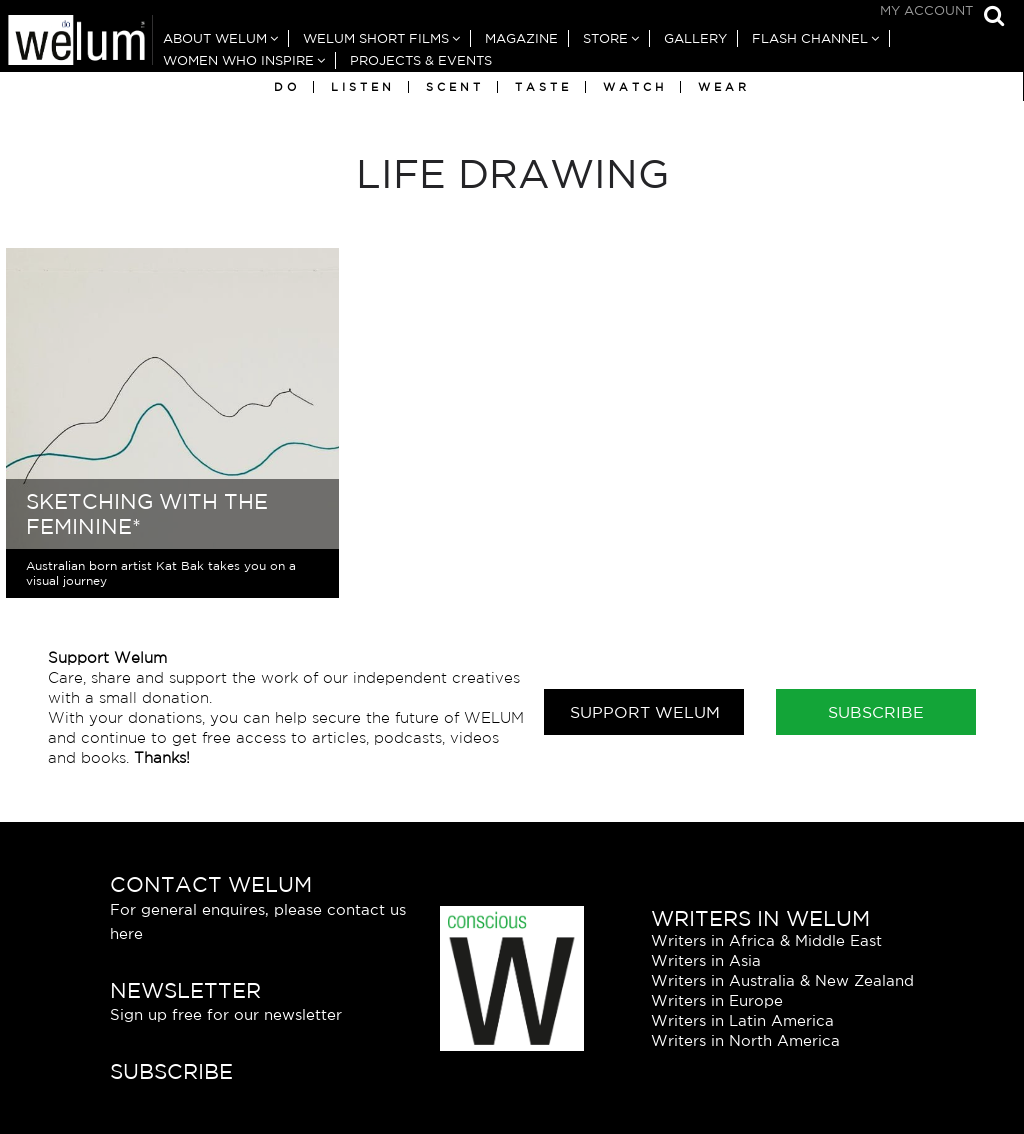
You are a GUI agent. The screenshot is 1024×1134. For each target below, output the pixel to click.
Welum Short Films (376, 38)
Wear (724, 87)
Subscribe (876, 712)
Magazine (521, 38)
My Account (926, 10)
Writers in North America (745, 1040)
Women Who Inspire (238, 60)
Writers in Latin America (742, 1020)
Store (605, 38)
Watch (635, 87)
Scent (455, 87)
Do (287, 87)
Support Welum (645, 712)
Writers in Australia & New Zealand (782, 980)
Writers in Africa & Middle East (766, 940)
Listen (363, 87)
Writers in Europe (717, 1000)
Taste (543, 87)
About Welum (215, 38)
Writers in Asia (706, 960)
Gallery (695, 38)
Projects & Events (421, 60)
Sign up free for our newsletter (226, 1014)
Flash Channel (810, 38)
